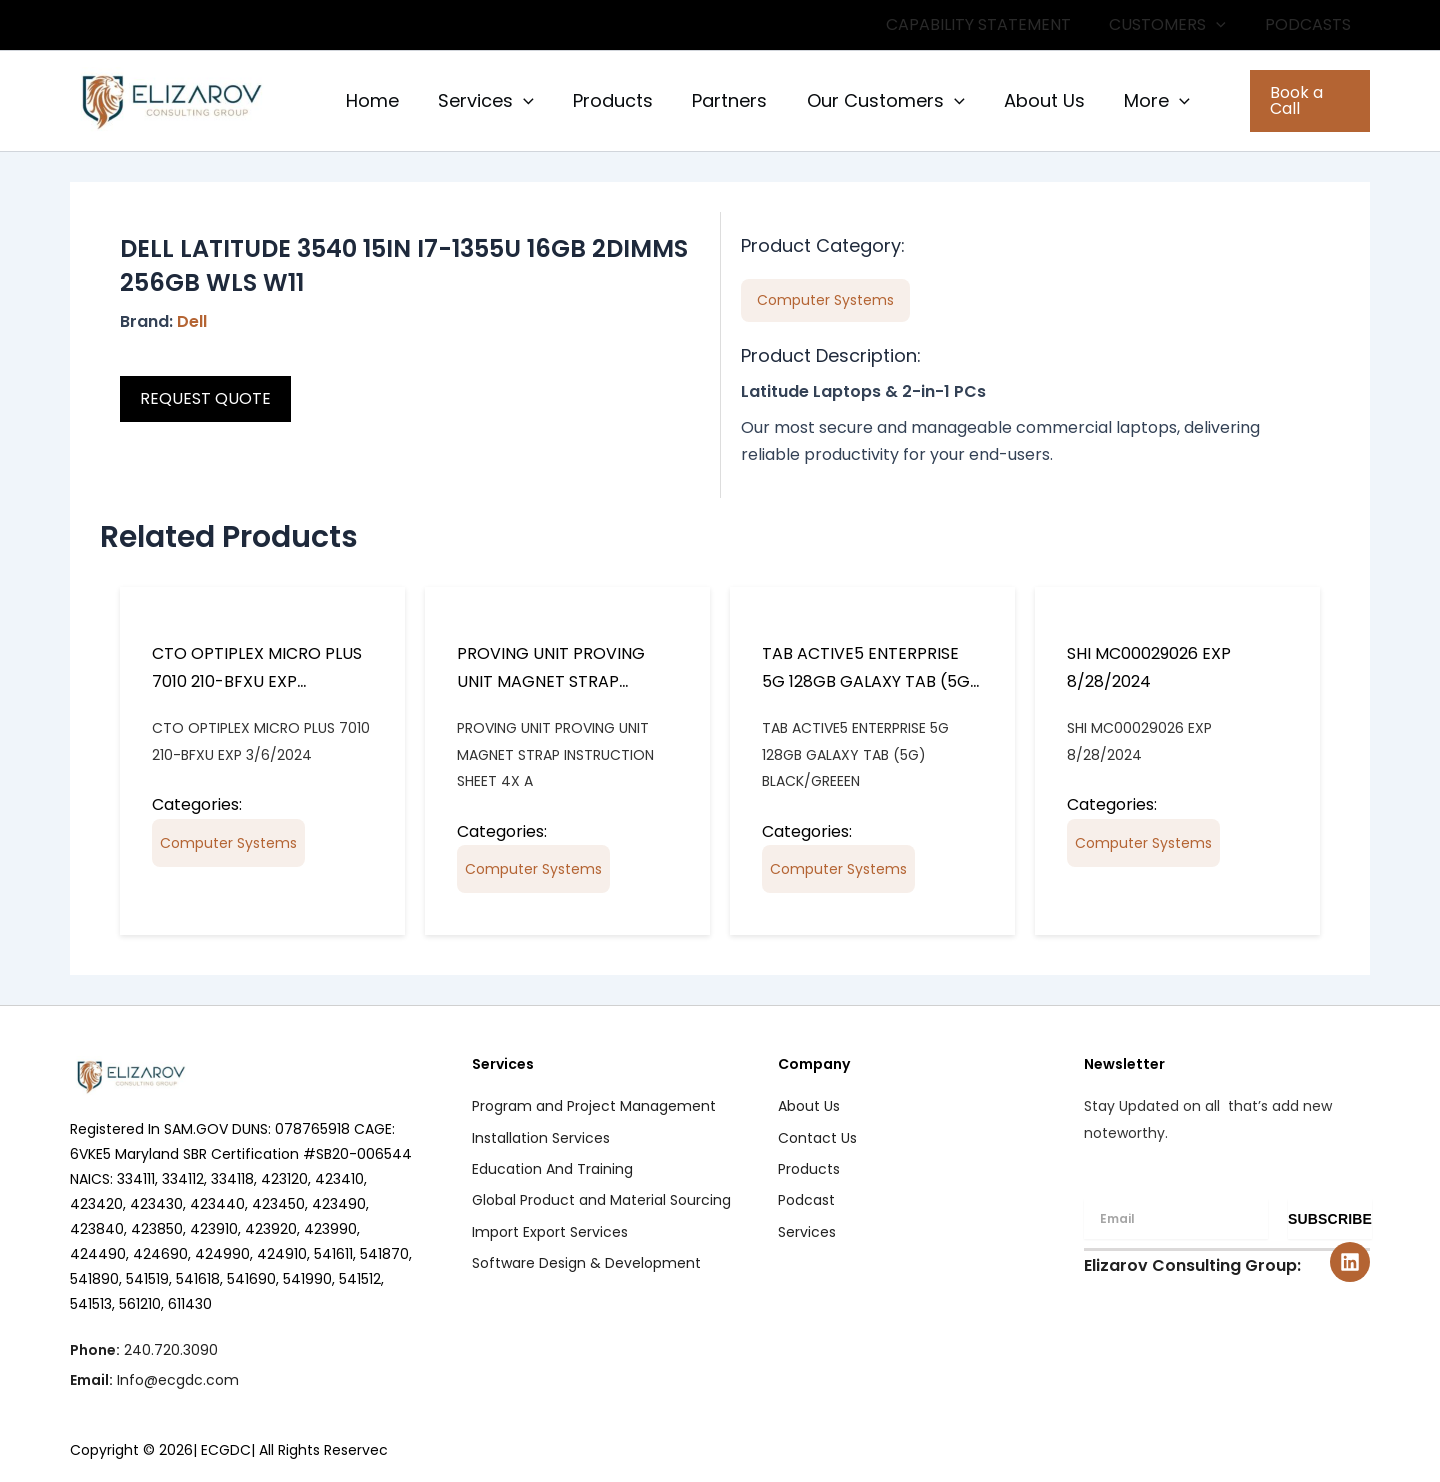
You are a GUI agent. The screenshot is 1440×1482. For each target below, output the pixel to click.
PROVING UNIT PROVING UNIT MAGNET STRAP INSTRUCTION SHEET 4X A (555, 681)
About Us (1026, 100)
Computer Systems (228, 843)
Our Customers (871, 101)
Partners (718, 100)
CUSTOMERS (1177, 25)
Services (481, 101)
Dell (192, 321)
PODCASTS (1311, 24)
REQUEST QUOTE (205, 398)
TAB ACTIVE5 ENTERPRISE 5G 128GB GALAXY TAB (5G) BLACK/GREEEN (870, 681)
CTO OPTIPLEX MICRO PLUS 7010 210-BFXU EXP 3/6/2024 (257, 681)
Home (370, 100)
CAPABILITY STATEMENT (994, 24)
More (1136, 101)
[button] (1226, 25)
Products (605, 100)
